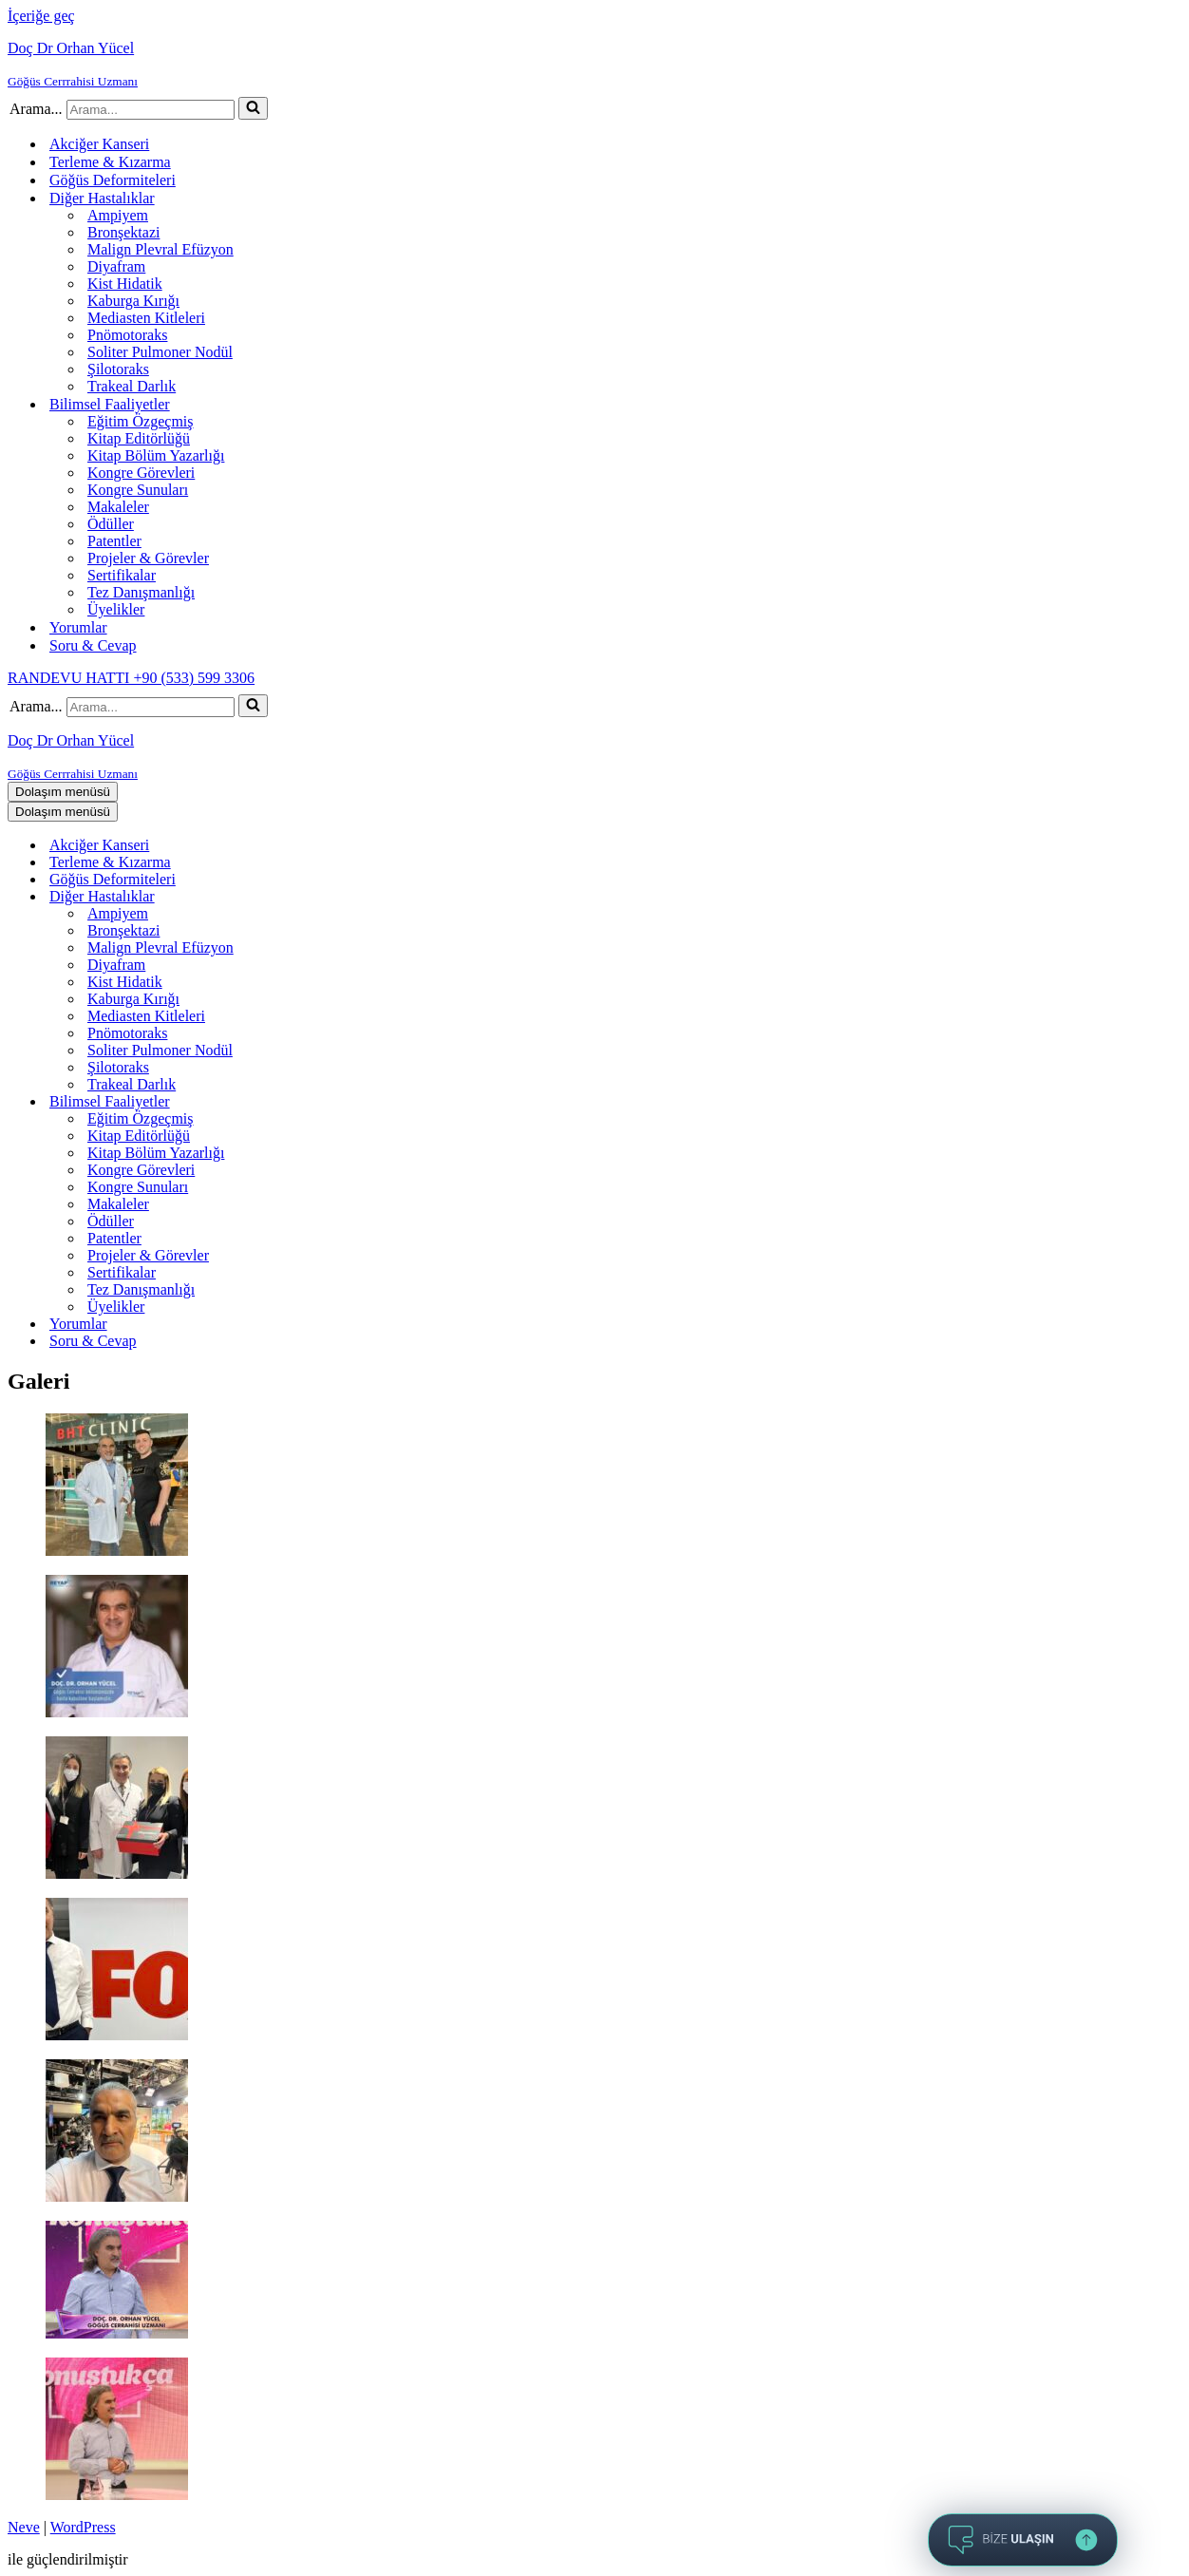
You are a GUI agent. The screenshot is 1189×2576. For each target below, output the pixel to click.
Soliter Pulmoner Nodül (160, 352)
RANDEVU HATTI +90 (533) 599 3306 (131, 678)
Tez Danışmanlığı (141, 592)
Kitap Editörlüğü (138, 438)
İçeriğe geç (41, 16)
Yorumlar (78, 627)
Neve (24, 2527)
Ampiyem (117, 215)
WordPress (83, 2527)
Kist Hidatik (124, 283)
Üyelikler (115, 609)
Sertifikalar (121, 575)
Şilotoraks (118, 369)
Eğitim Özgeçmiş (140, 421)
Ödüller (110, 524)
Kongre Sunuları (137, 490)
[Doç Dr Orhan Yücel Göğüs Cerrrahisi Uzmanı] (594, 64)
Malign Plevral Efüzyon (160, 249)
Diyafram (116, 266)
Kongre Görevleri (141, 472)
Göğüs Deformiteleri (112, 180)
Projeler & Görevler (148, 558)
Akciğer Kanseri (99, 144)
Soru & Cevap (93, 645)
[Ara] (150, 110)
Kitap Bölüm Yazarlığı (155, 455)
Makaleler (118, 507)
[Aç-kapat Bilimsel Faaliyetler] (340, 1102)
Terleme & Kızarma (110, 162)
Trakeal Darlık (131, 386)
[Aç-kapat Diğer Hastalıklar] (340, 897)
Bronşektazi (123, 232)
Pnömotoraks (127, 335)
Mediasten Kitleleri (146, 318)
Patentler (114, 541)
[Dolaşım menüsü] (63, 792)
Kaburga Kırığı (133, 301)
